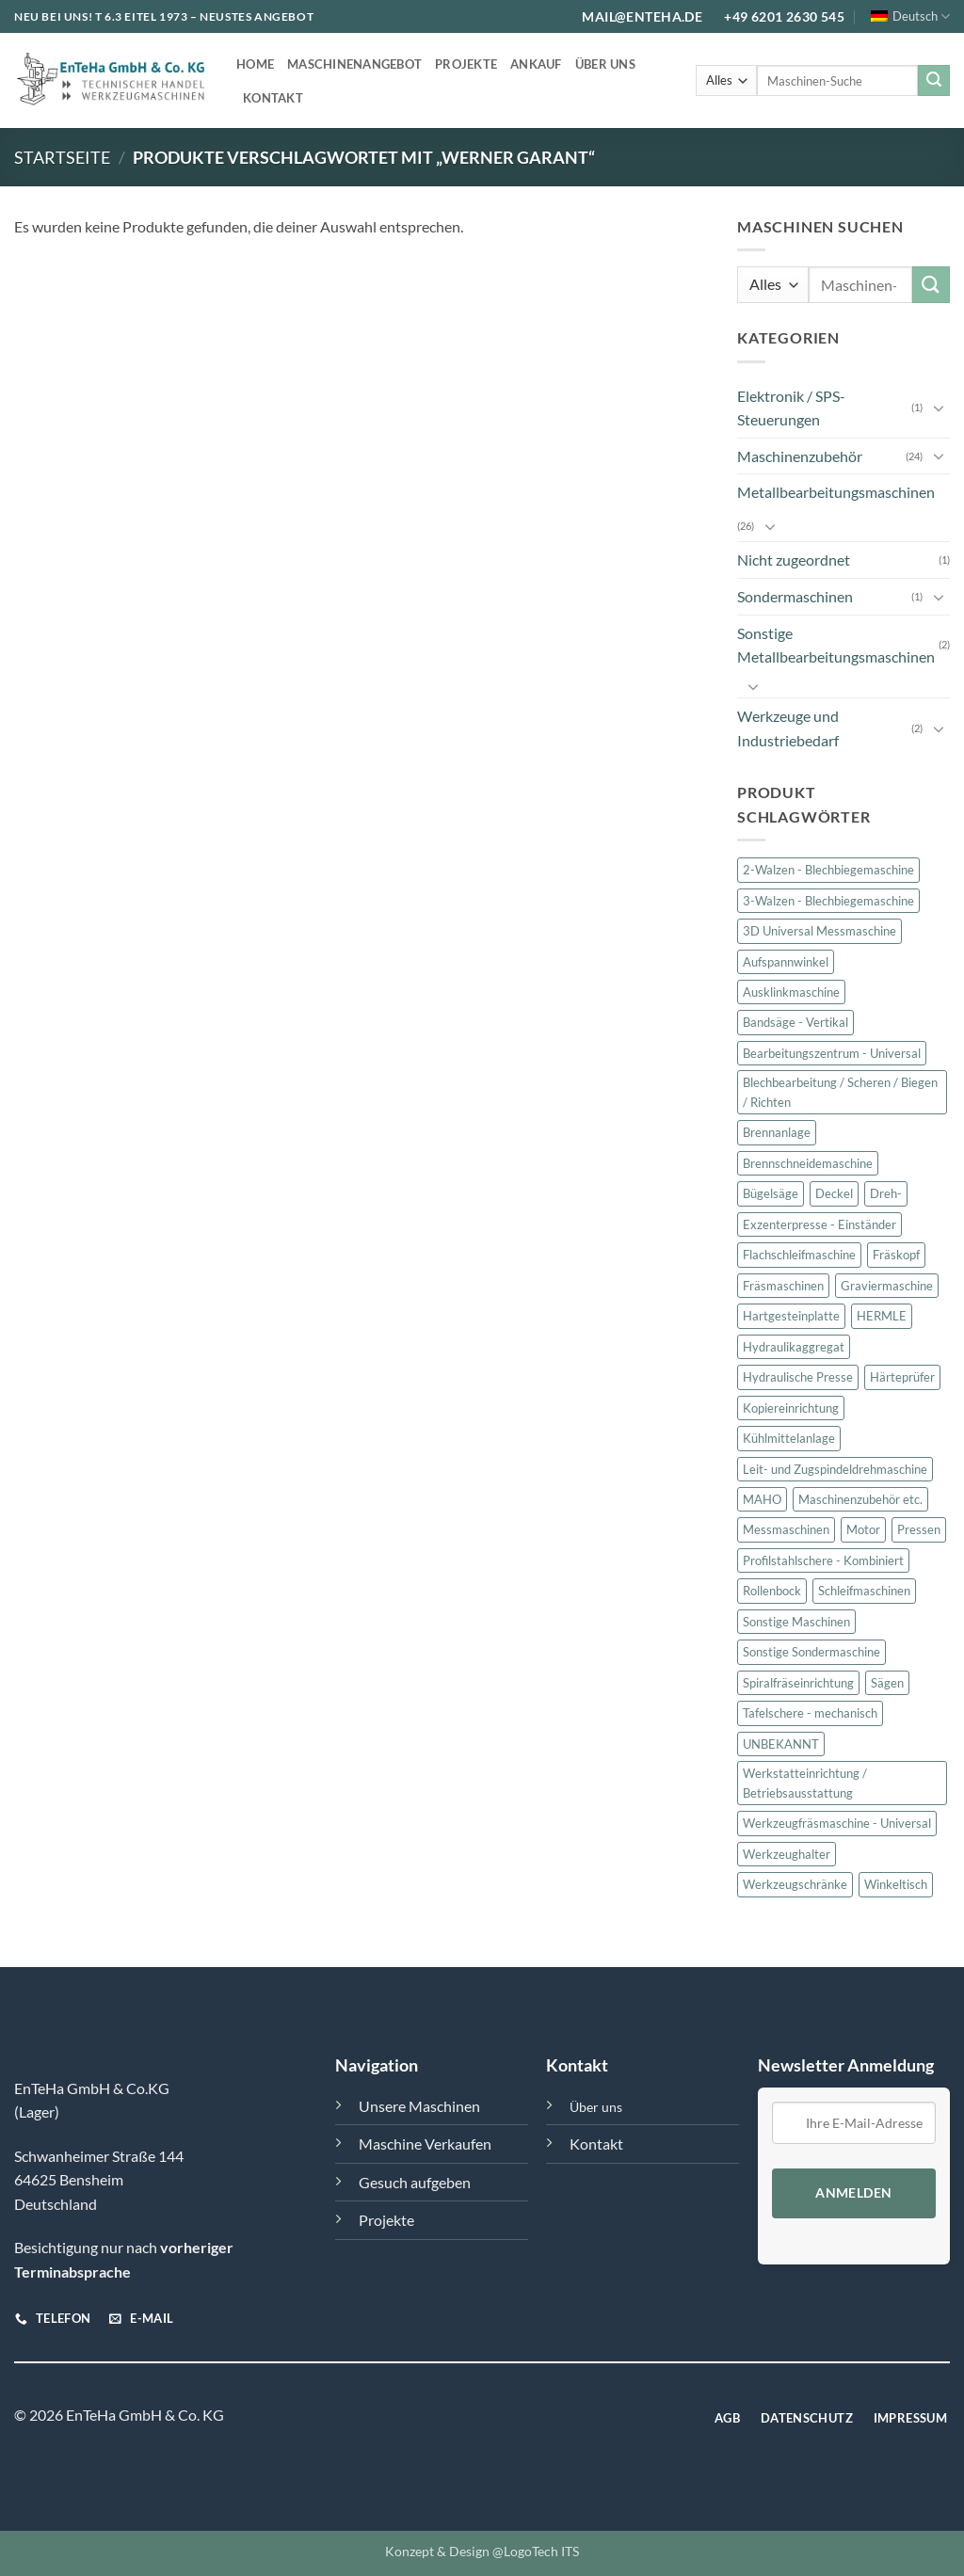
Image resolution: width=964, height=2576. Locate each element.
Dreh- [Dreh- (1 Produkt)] (886, 1193)
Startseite (62, 157)
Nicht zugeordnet (793, 560)
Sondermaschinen (795, 596)
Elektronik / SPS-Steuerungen (791, 408)
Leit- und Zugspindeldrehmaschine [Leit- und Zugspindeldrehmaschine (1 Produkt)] (835, 1469)
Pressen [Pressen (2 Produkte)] (918, 1530)
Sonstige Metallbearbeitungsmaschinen (836, 645)
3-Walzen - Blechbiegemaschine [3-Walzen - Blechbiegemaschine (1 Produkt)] (828, 900)
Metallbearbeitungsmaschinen (836, 492)
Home (255, 64)
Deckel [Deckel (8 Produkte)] (834, 1193)
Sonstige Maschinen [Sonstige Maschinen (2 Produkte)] (796, 1621)
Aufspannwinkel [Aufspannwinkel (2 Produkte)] (785, 961)
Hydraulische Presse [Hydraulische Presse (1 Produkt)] (798, 1376)
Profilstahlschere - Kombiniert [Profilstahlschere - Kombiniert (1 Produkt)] (823, 1560)
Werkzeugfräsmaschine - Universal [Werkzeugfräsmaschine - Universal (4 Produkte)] (837, 1823)
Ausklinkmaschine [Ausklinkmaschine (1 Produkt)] (791, 992)
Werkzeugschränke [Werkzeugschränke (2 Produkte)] (795, 1884)
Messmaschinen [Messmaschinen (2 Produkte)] (786, 1530)
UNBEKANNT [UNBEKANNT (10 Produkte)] (781, 1744)
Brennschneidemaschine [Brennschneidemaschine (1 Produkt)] (808, 1163)
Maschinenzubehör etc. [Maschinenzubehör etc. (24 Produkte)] (860, 1499)
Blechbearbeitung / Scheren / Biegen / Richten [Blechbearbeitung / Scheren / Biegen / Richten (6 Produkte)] (840, 1093)
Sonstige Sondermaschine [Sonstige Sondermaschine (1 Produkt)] (811, 1652)
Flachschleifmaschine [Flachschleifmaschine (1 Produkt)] (799, 1254)
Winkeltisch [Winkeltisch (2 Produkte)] (895, 1884)
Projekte (466, 64)
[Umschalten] (938, 407)
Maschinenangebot (354, 64)
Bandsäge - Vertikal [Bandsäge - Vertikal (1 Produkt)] (795, 1023)
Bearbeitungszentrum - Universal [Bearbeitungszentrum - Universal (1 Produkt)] (832, 1053)
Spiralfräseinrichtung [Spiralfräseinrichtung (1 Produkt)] (798, 1682)
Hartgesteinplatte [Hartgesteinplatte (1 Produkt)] (791, 1315)
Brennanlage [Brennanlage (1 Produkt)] (777, 1133)
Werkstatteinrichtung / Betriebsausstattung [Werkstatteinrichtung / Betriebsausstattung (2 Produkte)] (805, 1783)
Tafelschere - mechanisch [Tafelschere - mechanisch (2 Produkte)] (810, 1712)
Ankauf (536, 64)
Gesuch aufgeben (415, 2182)
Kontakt (273, 97)
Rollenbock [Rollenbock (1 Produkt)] (772, 1591)
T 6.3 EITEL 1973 (141, 16)
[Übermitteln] (934, 81)
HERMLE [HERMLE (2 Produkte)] (882, 1315)
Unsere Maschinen (419, 2106)
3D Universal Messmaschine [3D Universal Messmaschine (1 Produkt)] (819, 930)
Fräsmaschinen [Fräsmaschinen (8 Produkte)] (783, 1285)
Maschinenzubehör (799, 456)
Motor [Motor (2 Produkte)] (863, 1530)
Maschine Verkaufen (425, 2143)
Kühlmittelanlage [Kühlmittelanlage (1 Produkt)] (789, 1438)
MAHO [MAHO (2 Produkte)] (762, 1499)
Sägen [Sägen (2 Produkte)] (887, 1682)
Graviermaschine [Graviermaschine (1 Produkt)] (887, 1285)
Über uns (605, 64)
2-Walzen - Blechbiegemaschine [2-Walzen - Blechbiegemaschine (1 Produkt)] (828, 869)
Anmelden (853, 2192)
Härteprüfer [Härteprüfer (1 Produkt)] (902, 1376)
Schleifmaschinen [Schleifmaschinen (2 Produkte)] (864, 1591)
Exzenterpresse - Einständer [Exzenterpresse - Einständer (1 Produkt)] (819, 1224)
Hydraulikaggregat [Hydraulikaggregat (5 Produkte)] (793, 1346)
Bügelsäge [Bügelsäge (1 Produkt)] (770, 1193)
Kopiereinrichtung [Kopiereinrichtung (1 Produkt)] (791, 1408)
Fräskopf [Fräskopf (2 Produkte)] (896, 1254)
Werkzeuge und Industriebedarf (788, 728)
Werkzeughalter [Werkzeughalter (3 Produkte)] (786, 1854)
